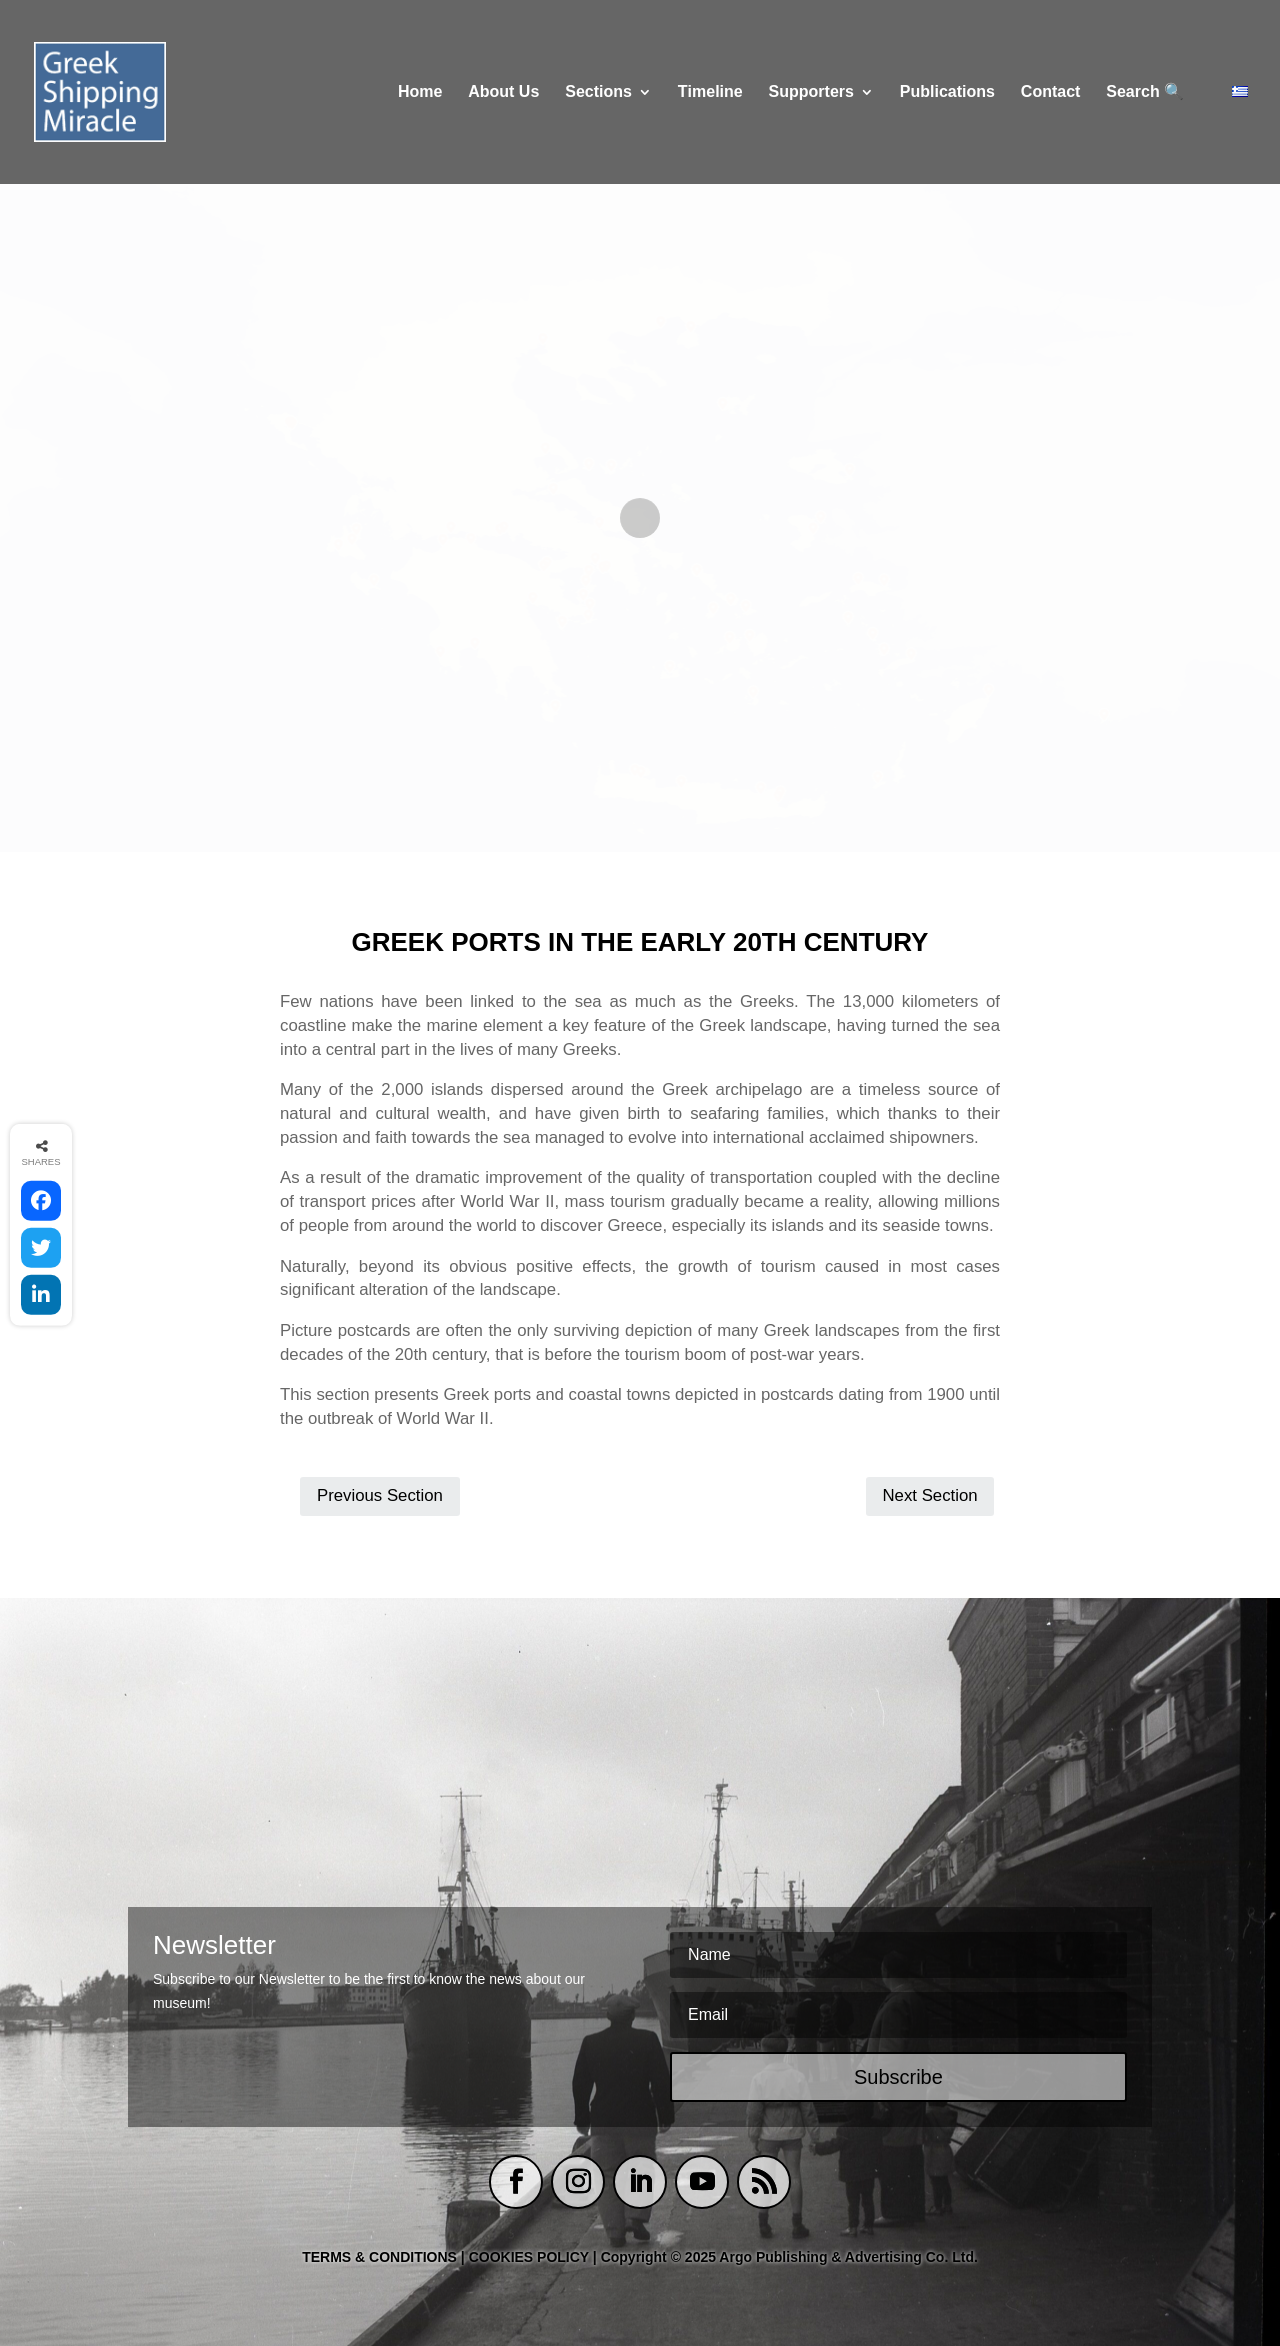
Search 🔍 (1145, 92)
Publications (947, 92)
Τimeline (710, 92)
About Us (503, 92)
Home (420, 92)
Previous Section (380, 1495)
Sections (598, 92)
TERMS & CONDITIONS (379, 2257)
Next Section (929, 1495)
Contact (1051, 92)
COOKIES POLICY (531, 2257)
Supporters (811, 92)
